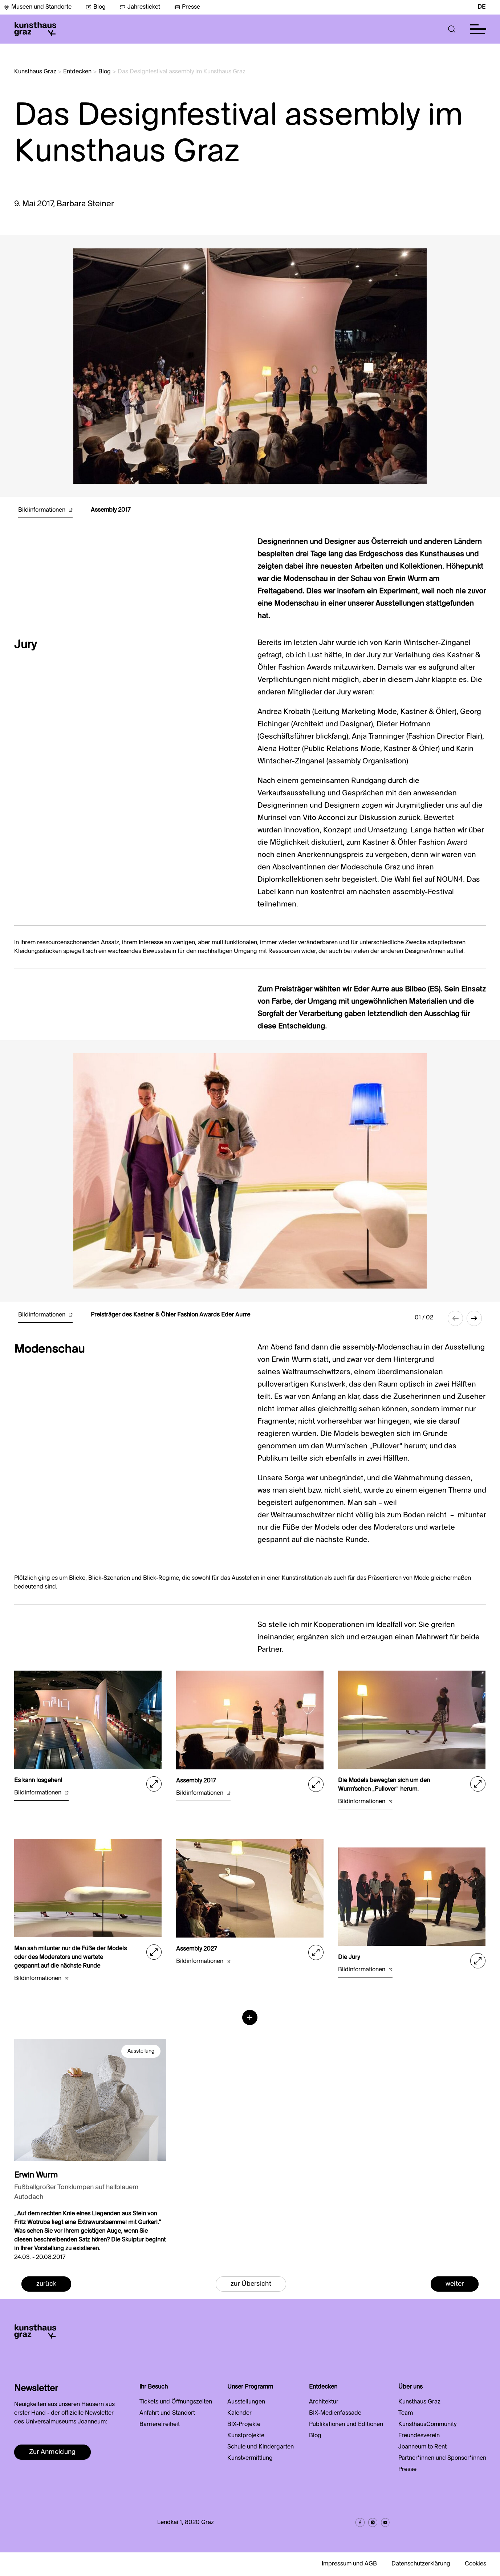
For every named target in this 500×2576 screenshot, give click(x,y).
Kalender (239, 2413)
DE (481, 7)
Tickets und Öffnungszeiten (175, 2402)
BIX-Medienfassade (335, 2413)
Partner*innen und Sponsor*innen (442, 2458)
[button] (452, 29)
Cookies (475, 2564)
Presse (187, 7)
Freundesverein (419, 2436)
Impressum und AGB (349, 2564)
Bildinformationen (45, 510)
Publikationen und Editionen (346, 2424)
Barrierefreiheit (159, 2424)
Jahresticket (140, 7)
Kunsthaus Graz (35, 72)
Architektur (323, 2402)
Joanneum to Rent (422, 2447)
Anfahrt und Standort (167, 2413)
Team (405, 2413)
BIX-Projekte (243, 2424)
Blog (96, 7)
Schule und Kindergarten (260, 2447)
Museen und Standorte (38, 7)
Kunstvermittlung (250, 2458)
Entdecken (77, 72)
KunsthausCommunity (427, 2424)
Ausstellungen (246, 2402)
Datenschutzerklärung (420, 2564)
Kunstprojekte (245, 2436)
